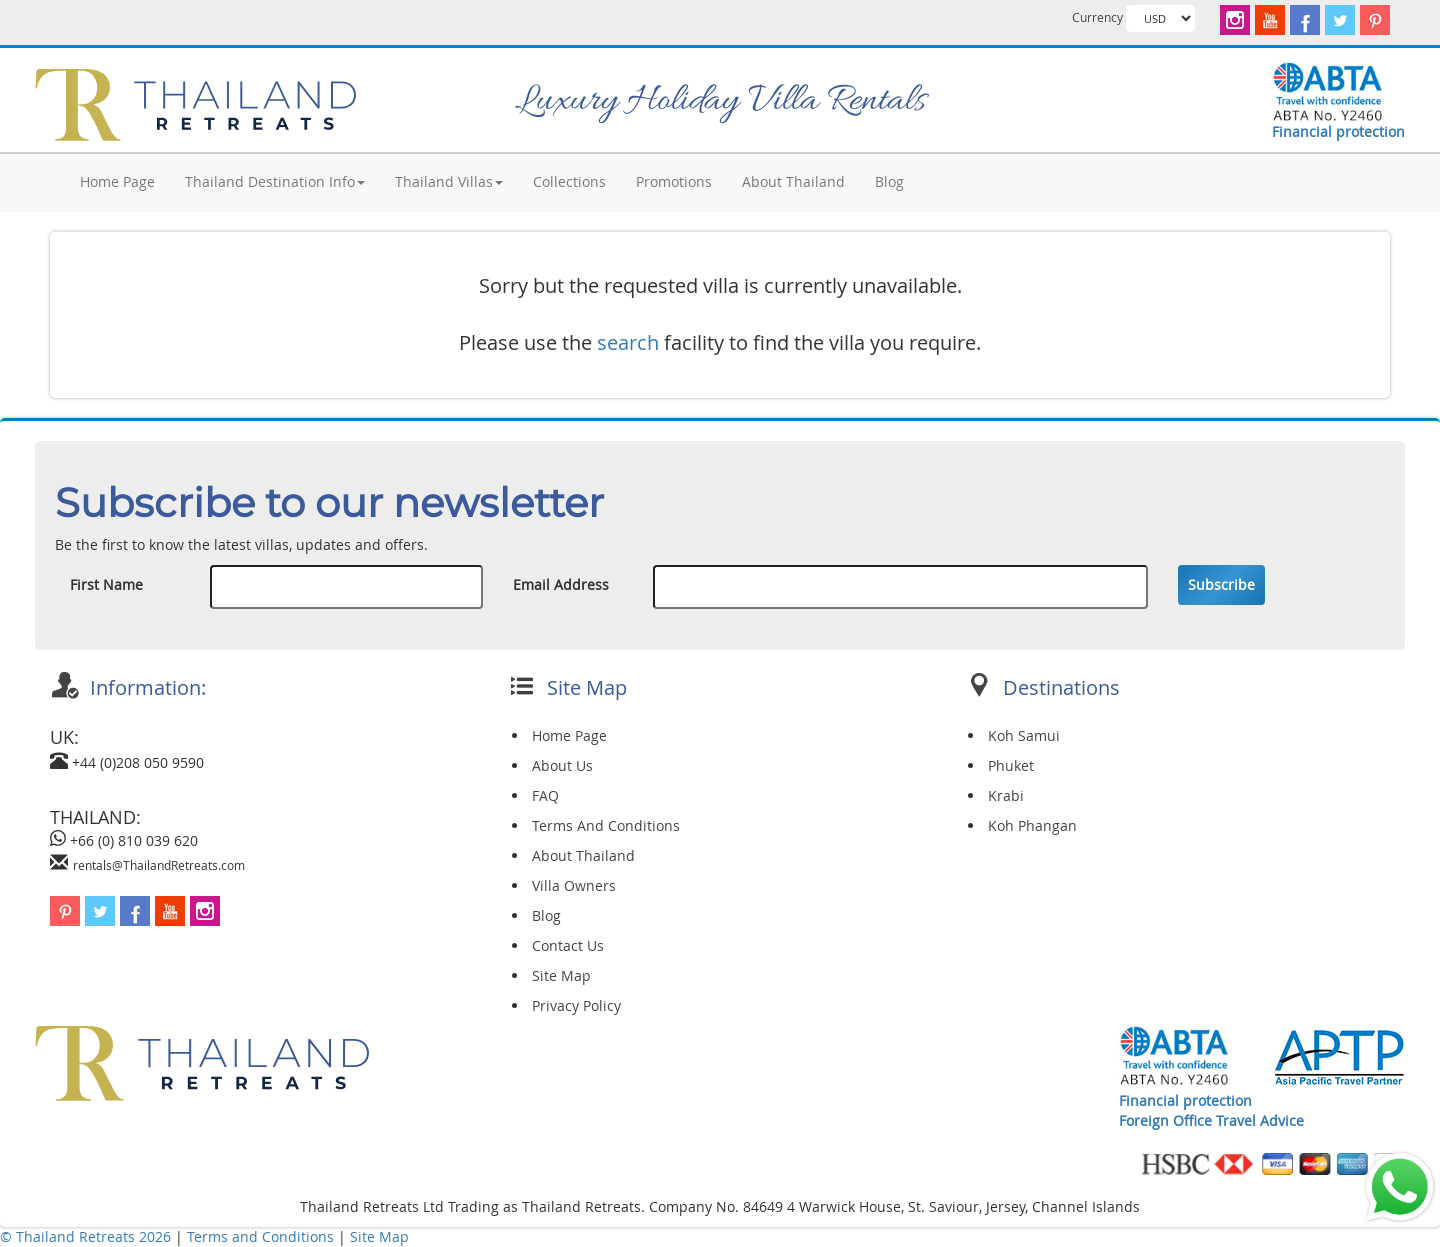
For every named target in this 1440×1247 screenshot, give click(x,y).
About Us (562, 765)
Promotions (674, 181)
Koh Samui (1024, 735)
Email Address (561, 584)
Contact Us (568, 945)
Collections (569, 181)
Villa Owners (574, 885)
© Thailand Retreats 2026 (85, 1236)
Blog (889, 181)
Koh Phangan (1032, 825)
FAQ (545, 795)
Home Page (117, 181)
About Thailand (793, 181)
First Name (106, 584)
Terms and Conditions (262, 1236)
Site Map (561, 975)
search (628, 342)
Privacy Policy (576, 1005)
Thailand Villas (449, 181)
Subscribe (1221, 584)
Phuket (1011, 765)
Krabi (1006, 795)
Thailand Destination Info (275, 181)
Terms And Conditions (606, 825)
